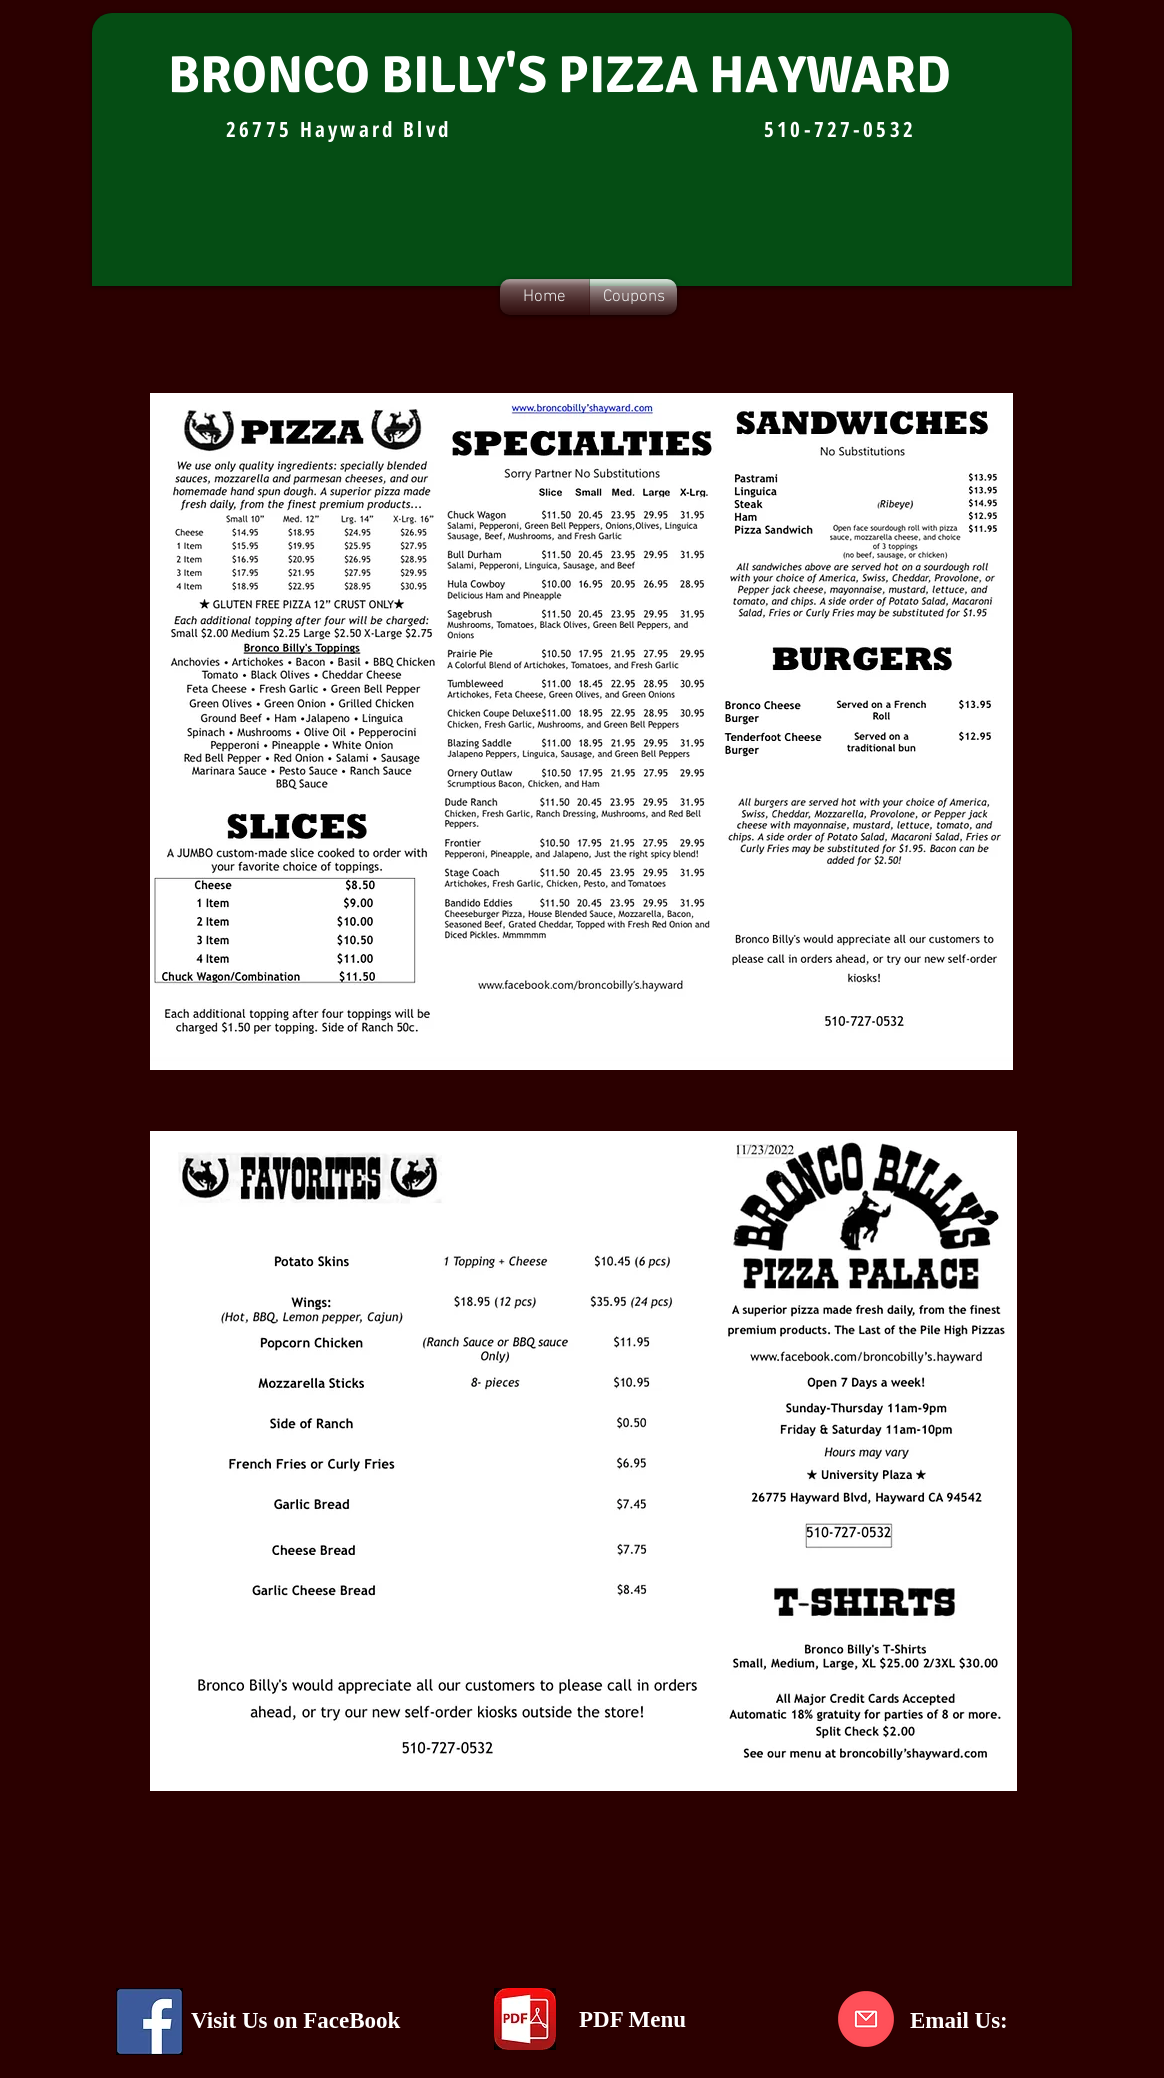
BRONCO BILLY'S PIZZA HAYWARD (559, 75)
